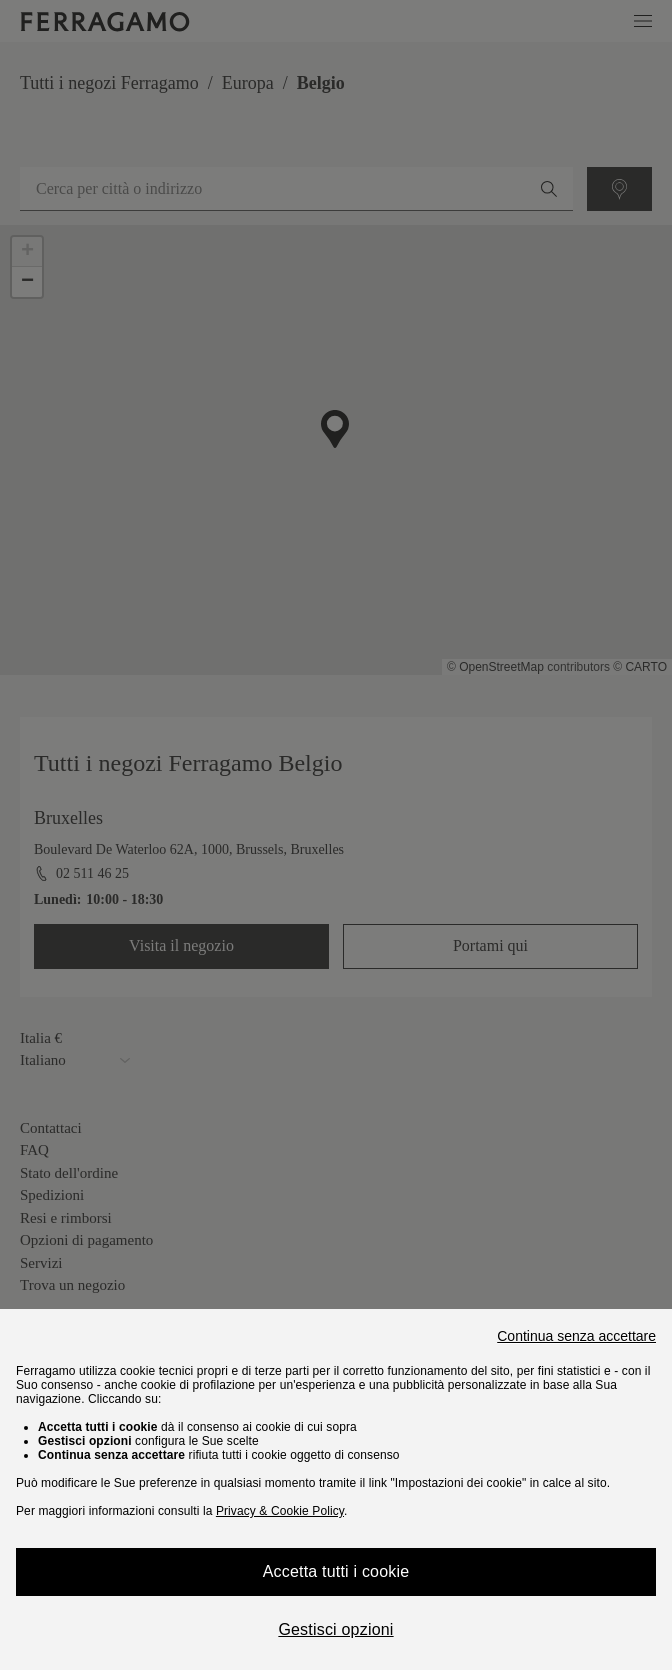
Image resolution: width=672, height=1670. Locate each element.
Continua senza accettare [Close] (576, 1336)
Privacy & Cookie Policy (280, 1511)
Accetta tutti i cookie (336, 1571)
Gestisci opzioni (335, 1629)
